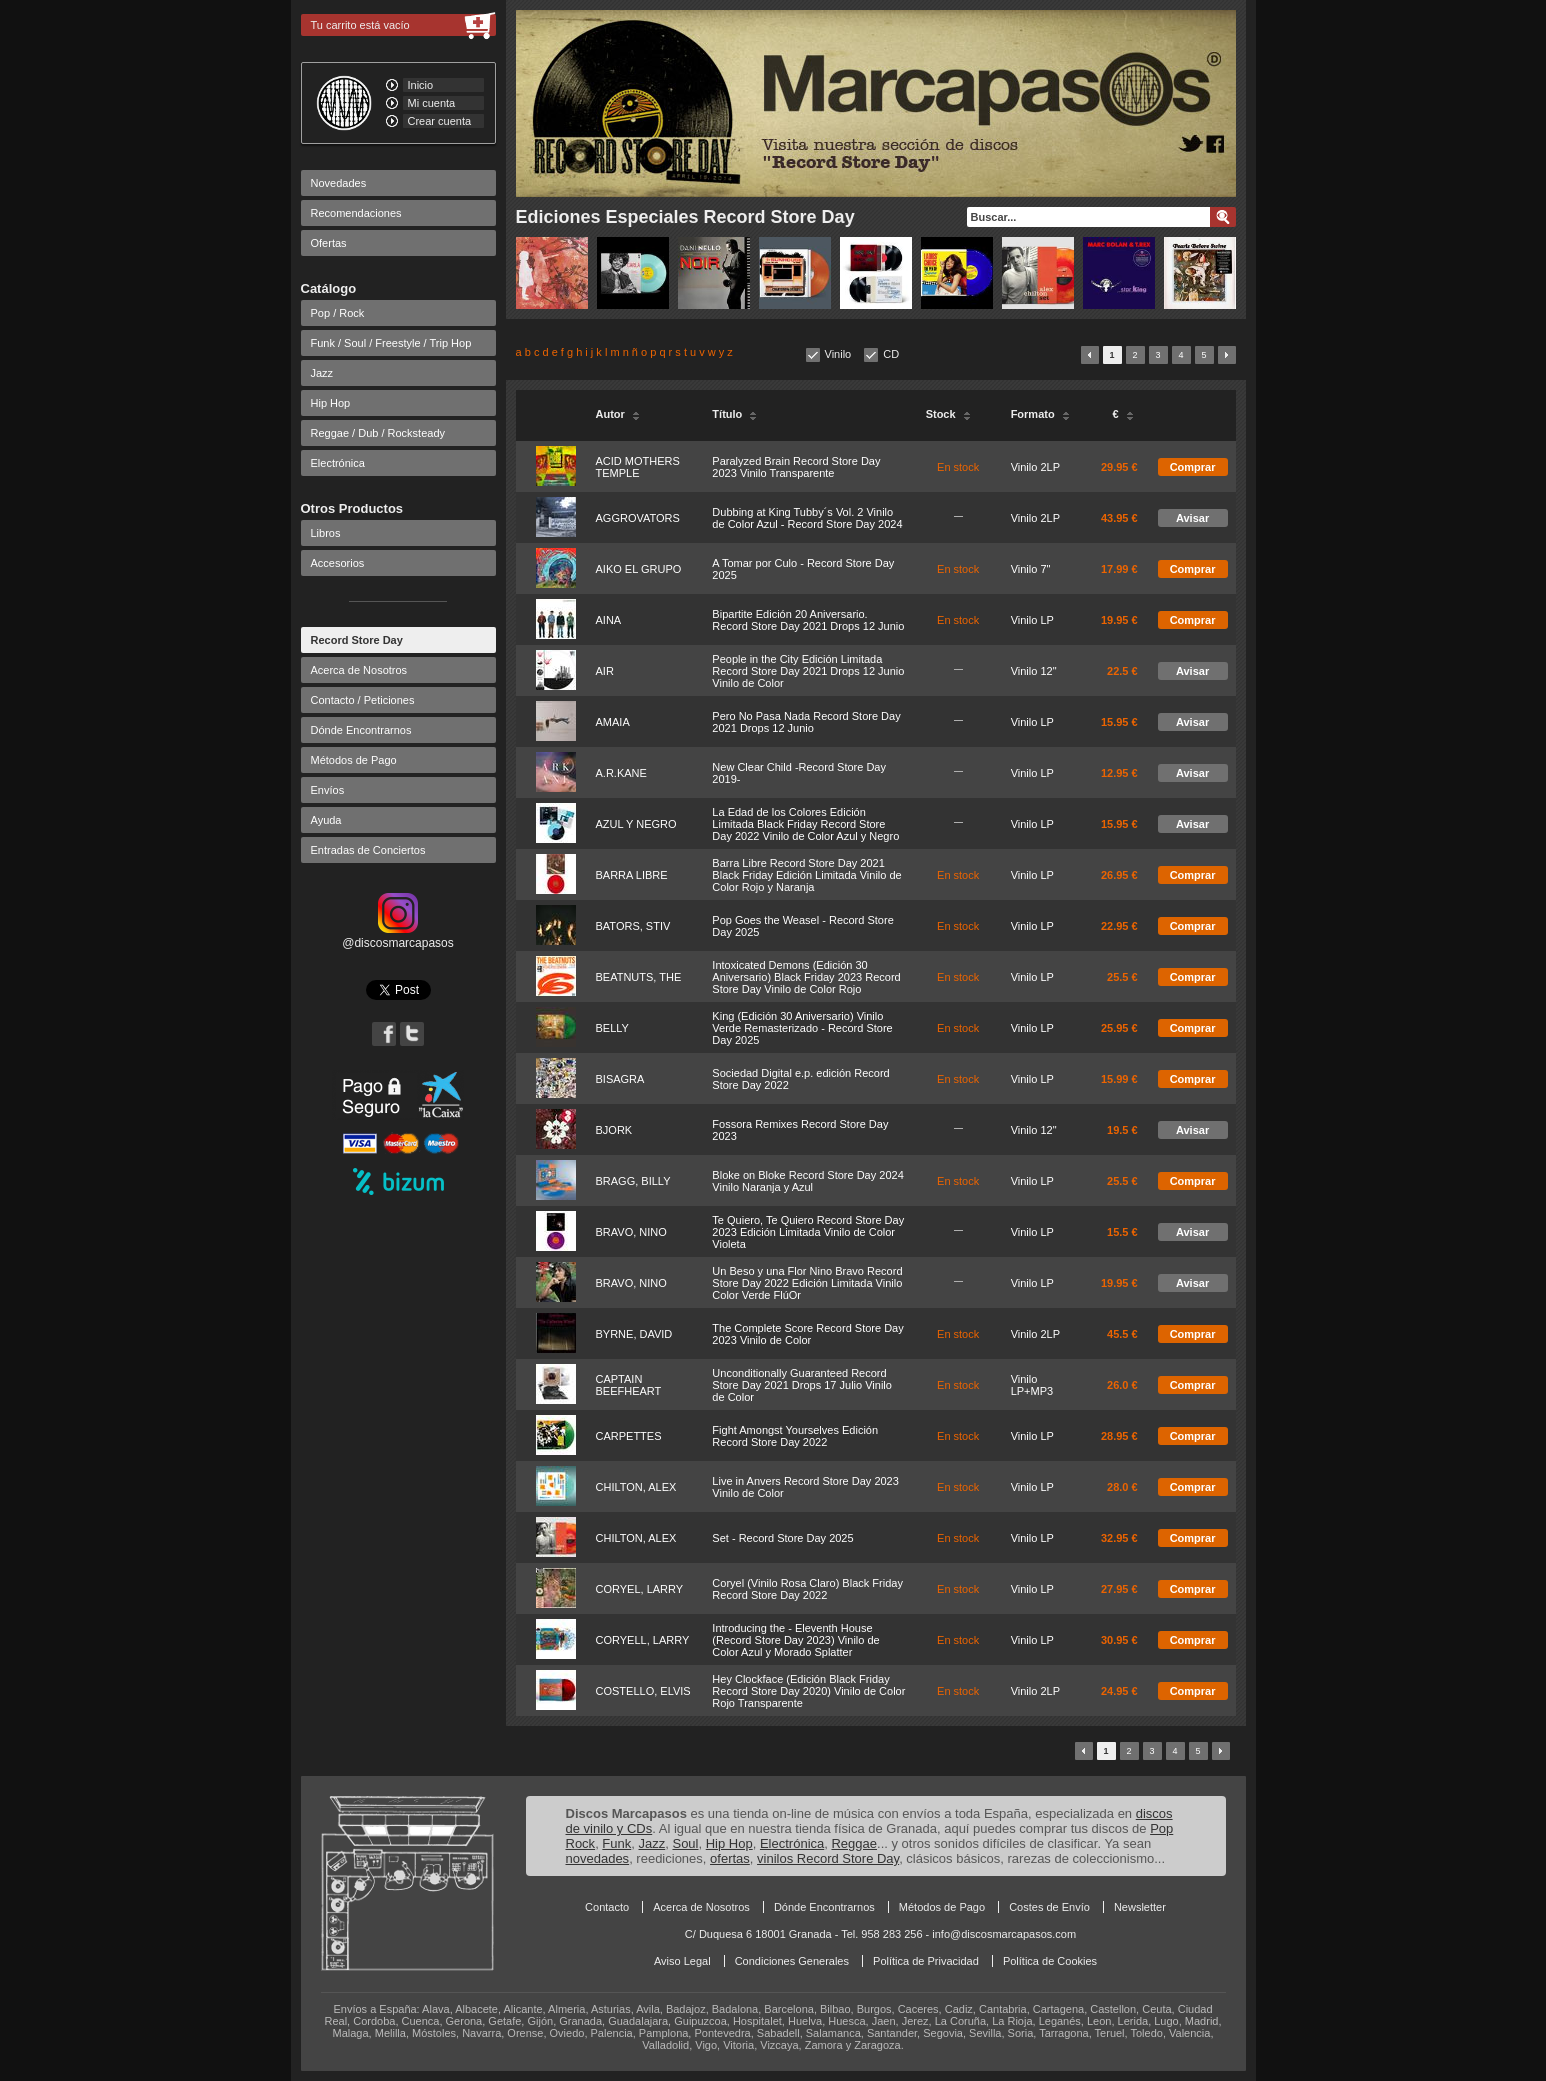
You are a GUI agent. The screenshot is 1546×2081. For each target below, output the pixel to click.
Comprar (1193, 467)
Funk (616, 1843)
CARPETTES (629, 1436)
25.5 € (1122, 977)
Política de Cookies (1050, 1961)
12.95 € (1119, 773)
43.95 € (1119, 518)
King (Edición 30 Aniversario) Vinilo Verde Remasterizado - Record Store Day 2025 (802, 1028)
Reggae (854, 1843)
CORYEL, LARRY (640, 1589)
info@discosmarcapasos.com (1004, 1934)
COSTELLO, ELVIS (643, 1691)
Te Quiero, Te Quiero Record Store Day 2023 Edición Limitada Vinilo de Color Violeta (808, 1232)
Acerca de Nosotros (359, 670)
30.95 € (1119, 1640)
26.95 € (1119, 875)
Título (734, 414)
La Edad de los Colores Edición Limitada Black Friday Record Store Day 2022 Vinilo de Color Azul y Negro (805, 824)
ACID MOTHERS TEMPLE (638, 467)
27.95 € (1119, 1589)
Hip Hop (331, 403)
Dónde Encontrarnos (361, 730)
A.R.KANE (621, 773)
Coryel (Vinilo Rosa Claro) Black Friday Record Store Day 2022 (807, 1589)
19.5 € (1122, 1130)
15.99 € (1119, 1079)
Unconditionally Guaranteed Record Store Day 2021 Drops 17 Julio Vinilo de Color (802, 1385)
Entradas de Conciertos (368, 850)
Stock (948, 414)
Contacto (607, 1907)
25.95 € (1119, 1028)
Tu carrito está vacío (360, 25)
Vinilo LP (1032, 620)
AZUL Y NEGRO (636, 824)
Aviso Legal (682, 1961)
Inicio (421, 85)
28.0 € (1122, 1487)
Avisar (1192, 518)
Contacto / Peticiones (363, 700)
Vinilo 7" (1031, 569)
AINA (609, 620)
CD (891, 354)
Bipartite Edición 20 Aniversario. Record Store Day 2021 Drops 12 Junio (808, 620)
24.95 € (1119, 1691)
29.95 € (1119, 467)
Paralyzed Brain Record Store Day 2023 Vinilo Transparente (796, 467)
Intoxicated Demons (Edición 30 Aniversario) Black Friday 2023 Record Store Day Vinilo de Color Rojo (806, 977)
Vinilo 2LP (1035, 467)
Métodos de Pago (354, 760)
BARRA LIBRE (632, 875)
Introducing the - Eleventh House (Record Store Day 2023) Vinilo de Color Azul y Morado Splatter (795, 1640)
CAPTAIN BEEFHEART (629, 1385)
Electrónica (338, 463)
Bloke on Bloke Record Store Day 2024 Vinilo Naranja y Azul (807, 1181)
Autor (618, 414)
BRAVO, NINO (631, 1232)
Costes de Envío (1049, 1907)
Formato (1040, 414)
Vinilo (838, 354)
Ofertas (329, 243)
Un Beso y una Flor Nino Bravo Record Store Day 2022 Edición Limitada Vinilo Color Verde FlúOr (807, 1283)
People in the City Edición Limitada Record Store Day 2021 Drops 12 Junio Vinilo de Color (808, 671)
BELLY (612, 1028)
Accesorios (338, 563)
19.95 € (1119, 620)
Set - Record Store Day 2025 (782, 1538)
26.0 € (1122, 1385)
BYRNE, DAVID (634, 1334)
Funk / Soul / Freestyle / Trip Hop (391, 343)
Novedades (339, 183)
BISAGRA (620, 1079)
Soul (685, 1843)
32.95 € (1119, 1538)
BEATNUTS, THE (639, 977)
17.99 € (1119, 569)
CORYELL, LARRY (643, 1640)
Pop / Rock (338, 313)
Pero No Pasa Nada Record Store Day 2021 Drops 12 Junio (806, 722)
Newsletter (1140, 1907)
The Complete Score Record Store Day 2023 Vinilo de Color (807, 1334)
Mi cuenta (432, 103)
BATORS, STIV (633, 926)
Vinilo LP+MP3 (1032, 1385)
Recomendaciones (356, 213)
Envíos (328, 790)
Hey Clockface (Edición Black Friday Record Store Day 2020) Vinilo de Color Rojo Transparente (808, 1691)
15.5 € (1122, 1232)
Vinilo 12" (1034, 671)
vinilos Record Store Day (828, 1858)
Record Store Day (357, 640)
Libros (326, 533)
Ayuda (326, 820)
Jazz (322, 373)
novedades (598, 1858)
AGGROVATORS (638, 518)
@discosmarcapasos (398, 936)
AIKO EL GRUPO (639, 569)
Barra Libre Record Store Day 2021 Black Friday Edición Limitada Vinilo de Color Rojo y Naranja (806, 875)
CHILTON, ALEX (636, 1487)
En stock (958, 467)
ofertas (730, 1858)
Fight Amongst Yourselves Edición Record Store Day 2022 (795, 1436)
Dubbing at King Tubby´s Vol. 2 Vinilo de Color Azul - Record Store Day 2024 (807, 518)
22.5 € (1122, 671)
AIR (605, 671)
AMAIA (613, 722)
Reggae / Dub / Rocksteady (378, 433)
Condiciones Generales (792, 1961)
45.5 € (1122, 1334)
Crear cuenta (440, 121)
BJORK (614, 1130)
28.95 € (1119, 1436)
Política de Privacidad (926, 1961)
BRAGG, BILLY (633, 1181)
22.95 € (1119, 926)
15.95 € (1119, 722)
